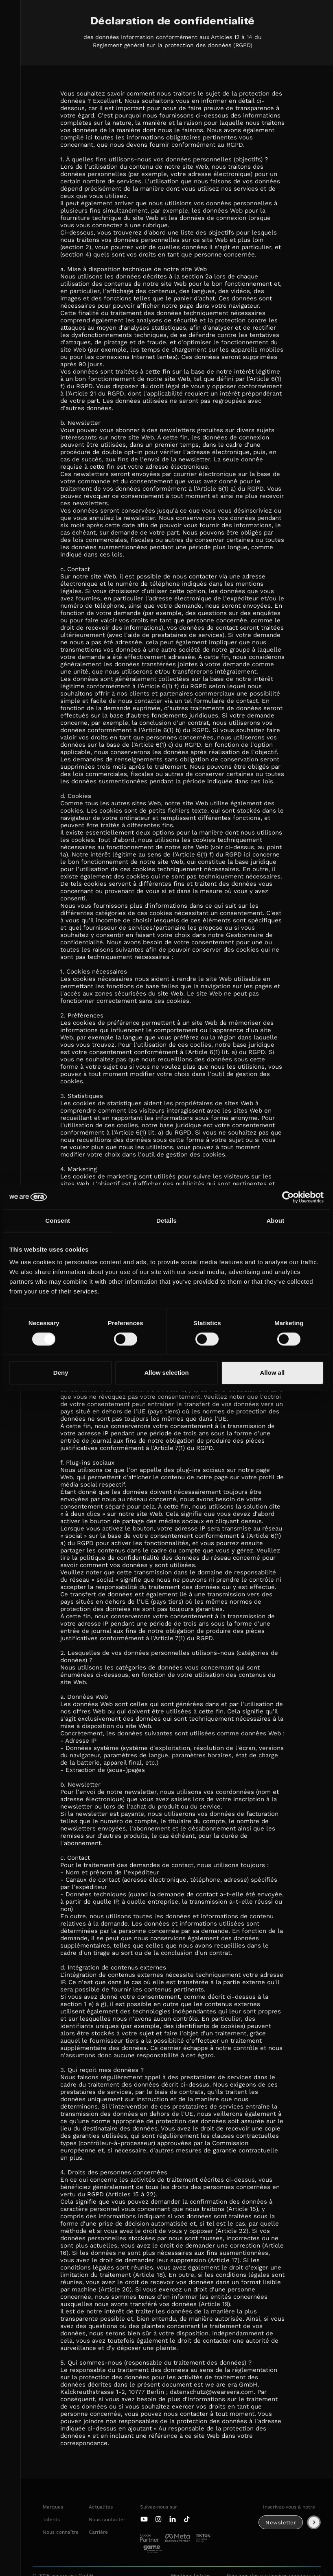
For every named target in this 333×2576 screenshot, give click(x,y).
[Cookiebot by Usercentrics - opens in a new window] (288, 1197)
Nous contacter (107, 2519)
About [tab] (275, 1220)
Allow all (272, 1372)
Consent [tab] (57, 1220)
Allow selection (166, 1372)
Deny (60, 1372)
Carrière (98, 2532)
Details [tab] (166, 1220)
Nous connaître (61, 2532)
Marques (53, 2507)
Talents (51, 2519)
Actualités (101, 2507)
